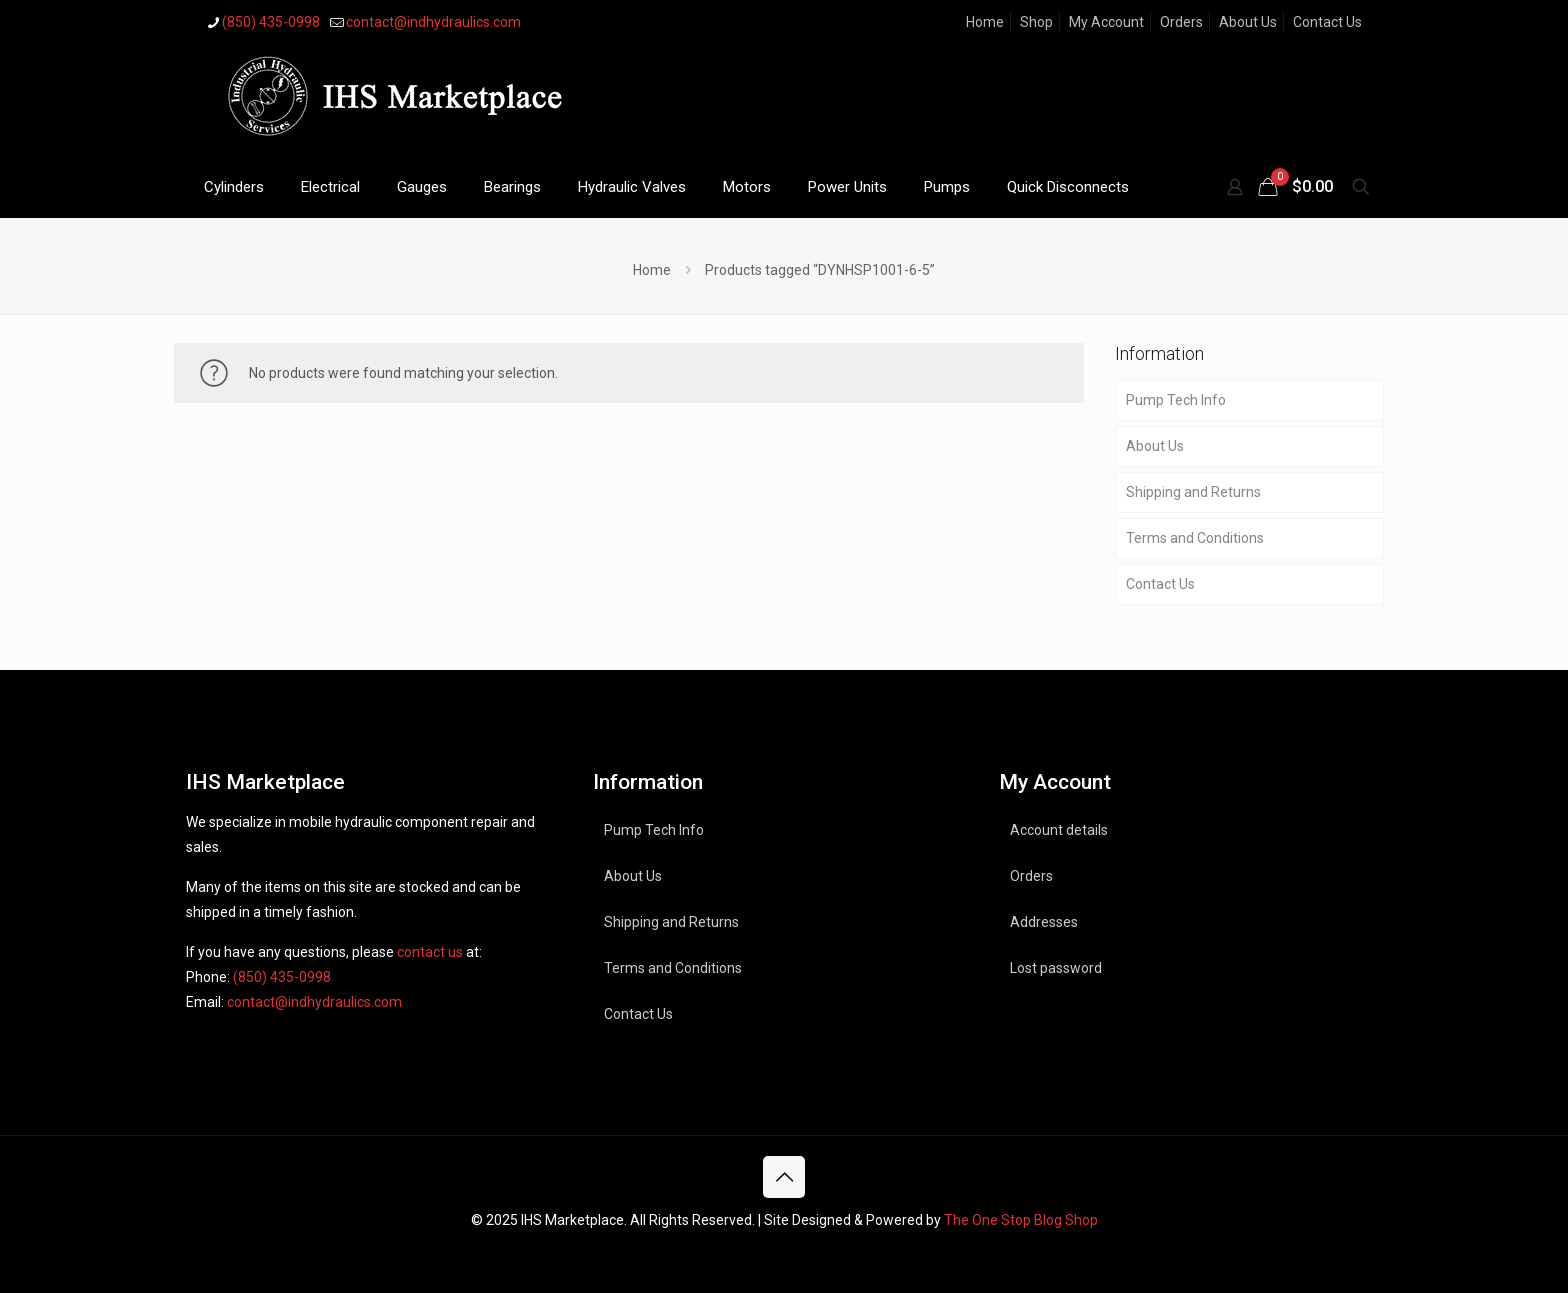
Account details (1059, 830)
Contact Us (1327, 22)
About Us (1248, 22)
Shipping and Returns (1193, 492)
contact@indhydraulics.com (314, 1002)
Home (985, 22)
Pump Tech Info (1176, 400)
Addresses (1044, 922)
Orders (1181, 22)
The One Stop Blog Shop (1021, 1220)
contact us (430, 952)
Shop (1036, 22)
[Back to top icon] (784, 1177)
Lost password (1056, 968)
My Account (1106, 22)
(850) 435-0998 (282, 977)
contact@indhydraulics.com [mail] (433, 22)
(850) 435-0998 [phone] (271, 22)
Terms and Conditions (1195, 538)
